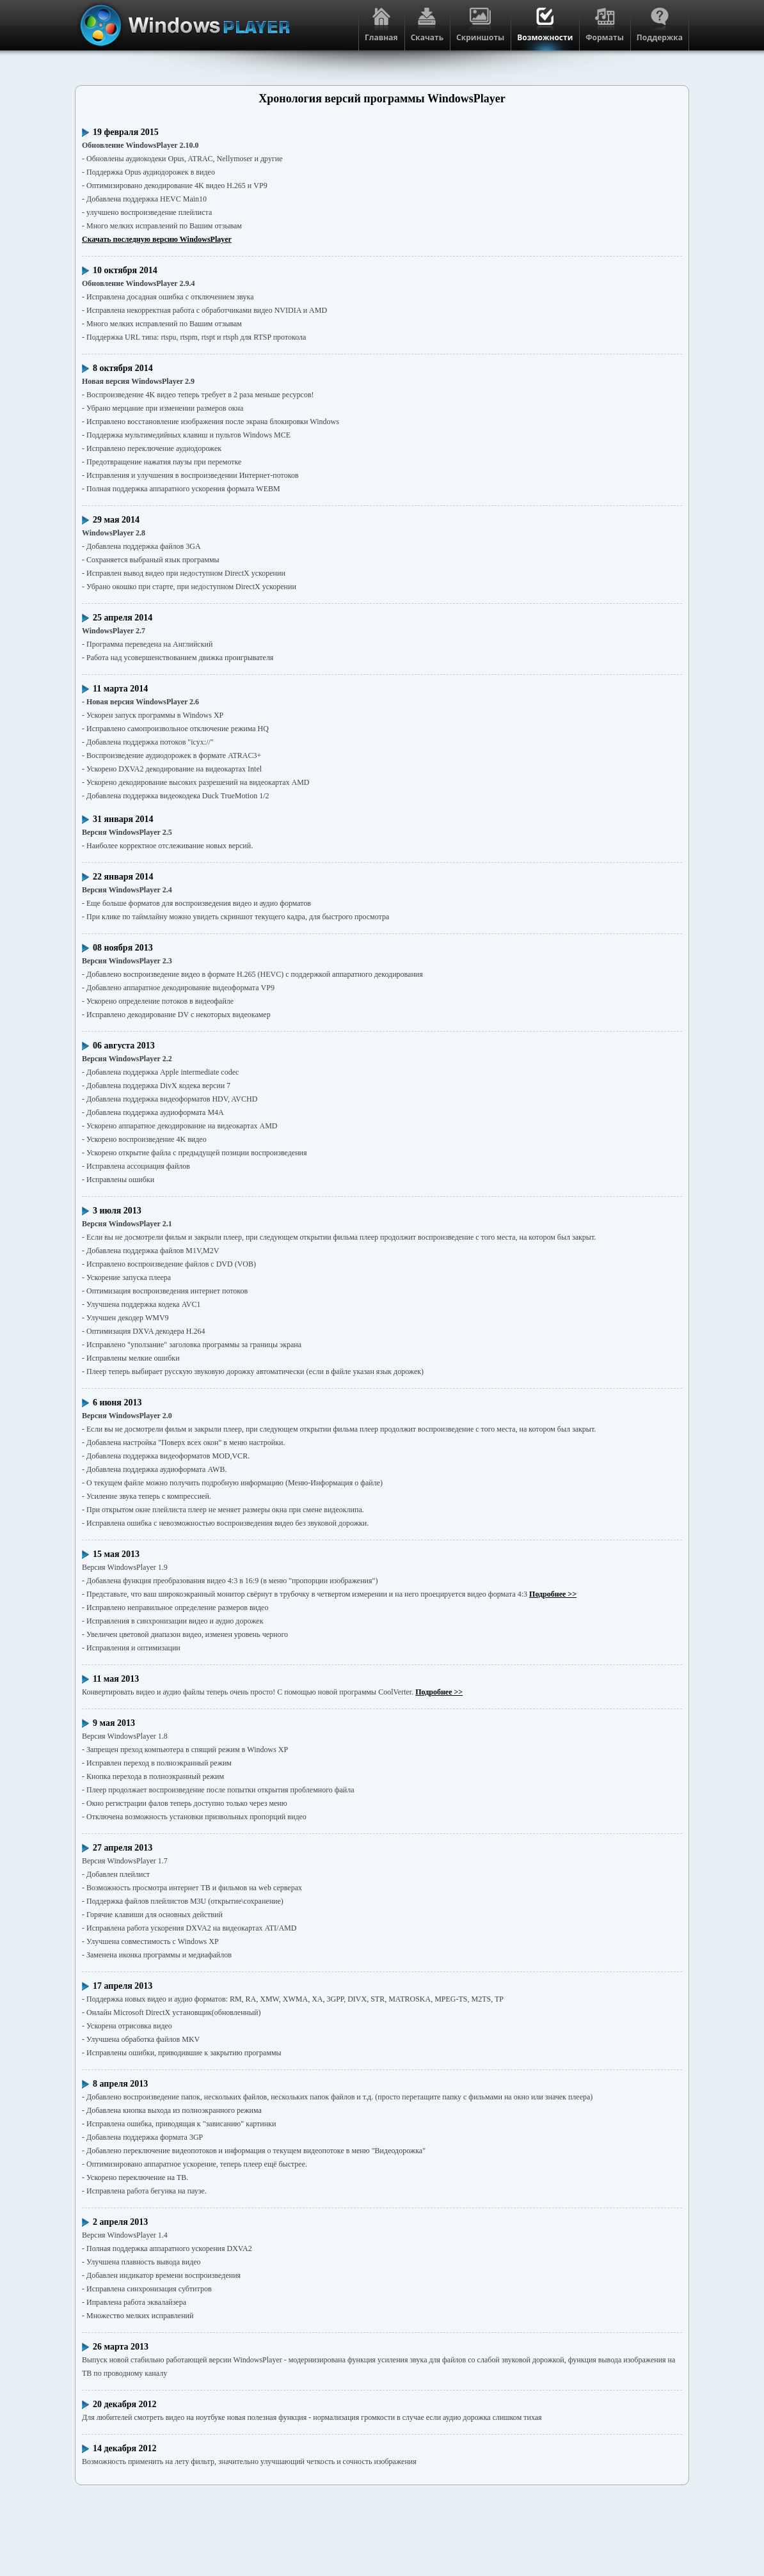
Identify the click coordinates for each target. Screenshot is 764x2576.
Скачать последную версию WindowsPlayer (157, 239)
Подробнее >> (553, 1594)
